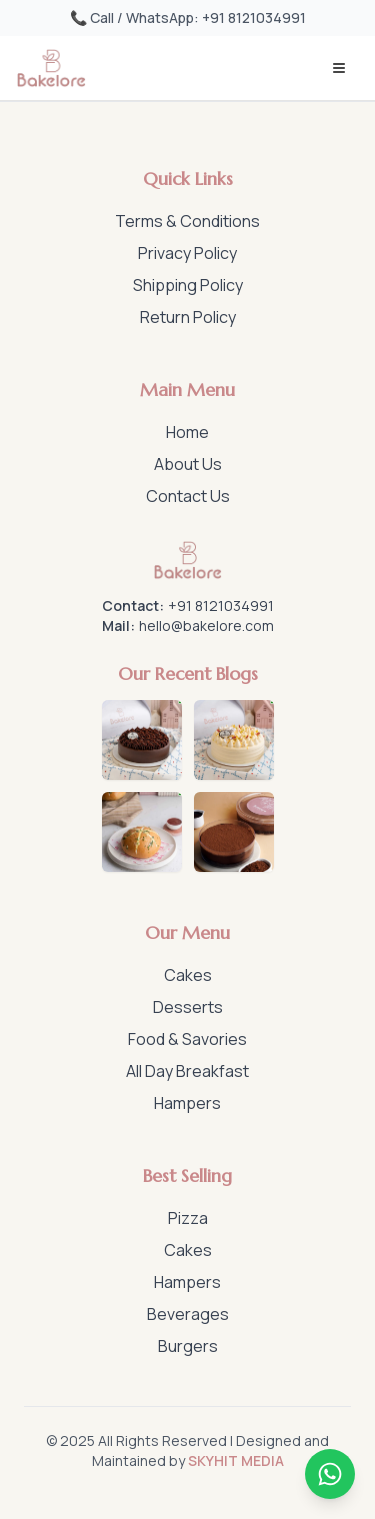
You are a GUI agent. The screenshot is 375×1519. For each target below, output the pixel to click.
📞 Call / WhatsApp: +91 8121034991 (188, 17)
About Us (188, 464)
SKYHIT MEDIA (236, 1460)
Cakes (188, 975)
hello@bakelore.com (206, 625)
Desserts (188, 1007)
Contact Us (188, 496)
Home (187, 432)
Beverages (188, 1314)
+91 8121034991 (221, 605)
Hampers (187, 1103)
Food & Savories (187, 1039)
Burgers (188, 1346)
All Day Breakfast (187, 1071)
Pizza (188, 1218)
